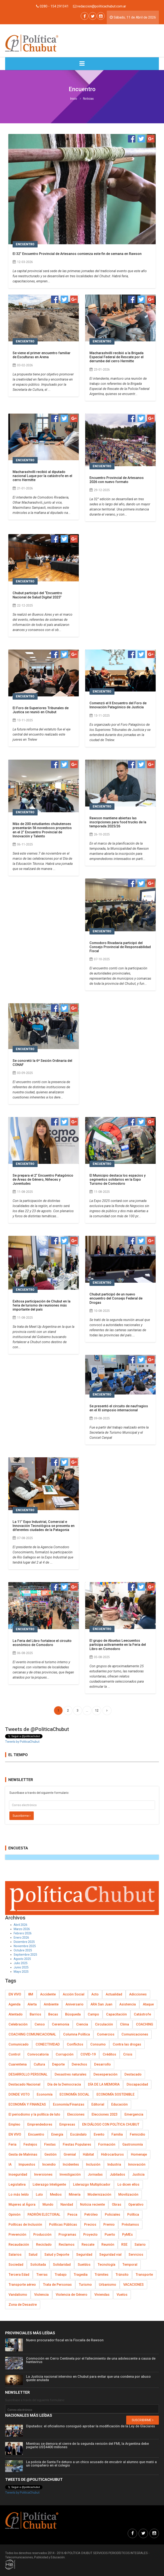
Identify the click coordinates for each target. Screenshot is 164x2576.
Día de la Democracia (64, 2084)
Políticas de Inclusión (25, 2224)
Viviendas (102, 2295)
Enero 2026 (21, 1937)
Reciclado (44, 2244)
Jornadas (95, 2174)
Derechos (79, 2064)
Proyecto (90, 2234)
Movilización (128, 2194)
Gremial (70, 2154)
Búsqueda (73, 2014)
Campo (93, 2014)
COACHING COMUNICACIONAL (32, 2034)
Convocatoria (38, 2054)
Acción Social (73, 1994)
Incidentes (71, 2164)
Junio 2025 (21, 1967)
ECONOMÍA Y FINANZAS (27, 2104)
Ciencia (82, 2024)
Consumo (98, 2044)
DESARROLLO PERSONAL (28, 2074)
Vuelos (122, 2295)
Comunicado (19, 2044)
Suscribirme (22, 1815)
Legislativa (17, 2184)
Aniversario (74, 2004)
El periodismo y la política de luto (34, 2114)
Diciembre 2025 (24, 1942)
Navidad (66, 2204)
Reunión (107, 2244)
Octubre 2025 (23, 1950)
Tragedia (81, 2275)
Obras (116, 2204)
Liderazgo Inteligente (49, 2184)
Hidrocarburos (112, 2154)
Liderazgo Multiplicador (91, 2184)
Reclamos (67, 2244)
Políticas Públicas (63, 2224)
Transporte (144, 2275)
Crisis (127, 2054)
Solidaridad (62, 2265)
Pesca (72, 2214)
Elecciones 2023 (104, 2114)
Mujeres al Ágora (22, 2204)
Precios (90, 2224)
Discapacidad (137, 2084)
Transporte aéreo (22, 2285)
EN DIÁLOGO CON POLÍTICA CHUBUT (110, 2124)
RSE (124, 2244)
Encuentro (25, 244)
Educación (119, 2104)
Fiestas (50, 2144)
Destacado (133, 2074)
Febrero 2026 (23, 1933)
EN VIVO (15, 1994)
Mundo (47, 2204)
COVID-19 (88, 2054)
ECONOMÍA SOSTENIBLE (116, 2094)
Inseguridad (18, 2174)
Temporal (129, 2265)
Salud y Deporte (56, 2255)
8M (30, 1994)
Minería (75, 2194)
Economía (45, 2094)
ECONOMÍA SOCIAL (74, 2094)
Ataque (148, 2004)
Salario (140, 2244)
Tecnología (106, 2265)
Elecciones (76, 2114)
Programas (67, 2234)
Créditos (109, 2054)
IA (10, 2164)
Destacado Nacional (24, 2084)
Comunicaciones (135, 2034)
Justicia (138, 2174)
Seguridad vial (110, 2255)
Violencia (41, 2295)
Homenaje (139, 2154)
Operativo (136, 2204)
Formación (106, 2144)
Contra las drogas (127, 2044)
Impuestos (27, 2164)
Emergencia (133, 2114)
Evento (99, 2134)
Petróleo (91, 2214)
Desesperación (105, 2074)
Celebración (18, 2024)
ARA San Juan (101, 2004)
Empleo (14, 2124)
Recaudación (19, 2244)
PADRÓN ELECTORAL (44, 2214)
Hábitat (88, 2154)
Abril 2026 (20, 1924)
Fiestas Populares (77, 2144)
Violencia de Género (71, 2295)
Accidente (48, 1994)
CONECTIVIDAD (48, 2044)
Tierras (42, 2275)
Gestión (50, 2154)
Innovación (136, 2164)
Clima (124, 2024)
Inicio (73, 98)
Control (14, 2054)
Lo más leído (19, 2194)
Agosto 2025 (22, 1959)
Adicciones (138, 1994)
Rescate (88, 2244)
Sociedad (16, 2265)
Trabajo (61, 2275)
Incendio (49, 2164)
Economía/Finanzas (68, 2104)
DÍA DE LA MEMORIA (104, 2084)
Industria (114, 2164)
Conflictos (75, 2044)
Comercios (105, 2034)
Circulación (104, 2024)
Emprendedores (39, 2124)
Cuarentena (18, 2064)
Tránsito (122, 2275)
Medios (56, 2194)
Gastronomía (132, 2144)
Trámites (101, 2275)
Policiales (112, 2214)
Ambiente (51, 2004)
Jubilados (117, 2174)
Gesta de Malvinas (23, 2154)
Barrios (35, 2014)
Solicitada (38, 2265)
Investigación (70, 2174)
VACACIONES (133, 2285)
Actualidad (114, 1994)
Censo (40, 2024)
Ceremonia (60, 2024)
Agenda (14, 2004)
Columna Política (76, 2034)
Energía (57, 2134)
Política (133, 2214)
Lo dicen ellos (128, 2184)
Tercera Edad (19, 2275)
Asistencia (127, 2004)
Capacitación (116, 2014)
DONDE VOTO (19, 2094)
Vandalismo (18, 2295)
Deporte (58, 2064)
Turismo (85, 2285)
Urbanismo (107, 2285)
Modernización (99, 2194)
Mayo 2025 (21, 1971)
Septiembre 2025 (25, 1954)
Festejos (30, 2144)
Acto (95, 1994)
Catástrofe (142, 2014)
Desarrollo (102, 2064)
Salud (33, 2255)
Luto (39, 2194)
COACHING (144, 2024)
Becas (53, 2014)
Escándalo (78, 2134)
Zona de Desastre (23, 2305)
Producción (42, 2234)
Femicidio (137, 2134)
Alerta (32, 2004)
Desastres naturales (70, 2074)
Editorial (97, 2104)
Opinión (14, 2214)
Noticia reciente (92, 2204)
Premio (109, 2224)
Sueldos (84, 2265)
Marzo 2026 (22, 1929)
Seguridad (84, 2255)
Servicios (136, 2255)
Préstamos (130, 2224)
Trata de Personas (57, 2285)
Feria (12, 2144)
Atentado (16, 2014)
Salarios (15, 2255)
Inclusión (93, 2164)
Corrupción (64, 2054)
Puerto (110, 2234)
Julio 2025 (21, 1963)
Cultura (39, 2064)
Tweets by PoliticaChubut (22, 1741)
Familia (117, 2134)
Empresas (67, 2124)
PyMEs (127, 2234)
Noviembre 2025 (25, 1946)
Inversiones (43, 2174)
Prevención (17, 2234)
